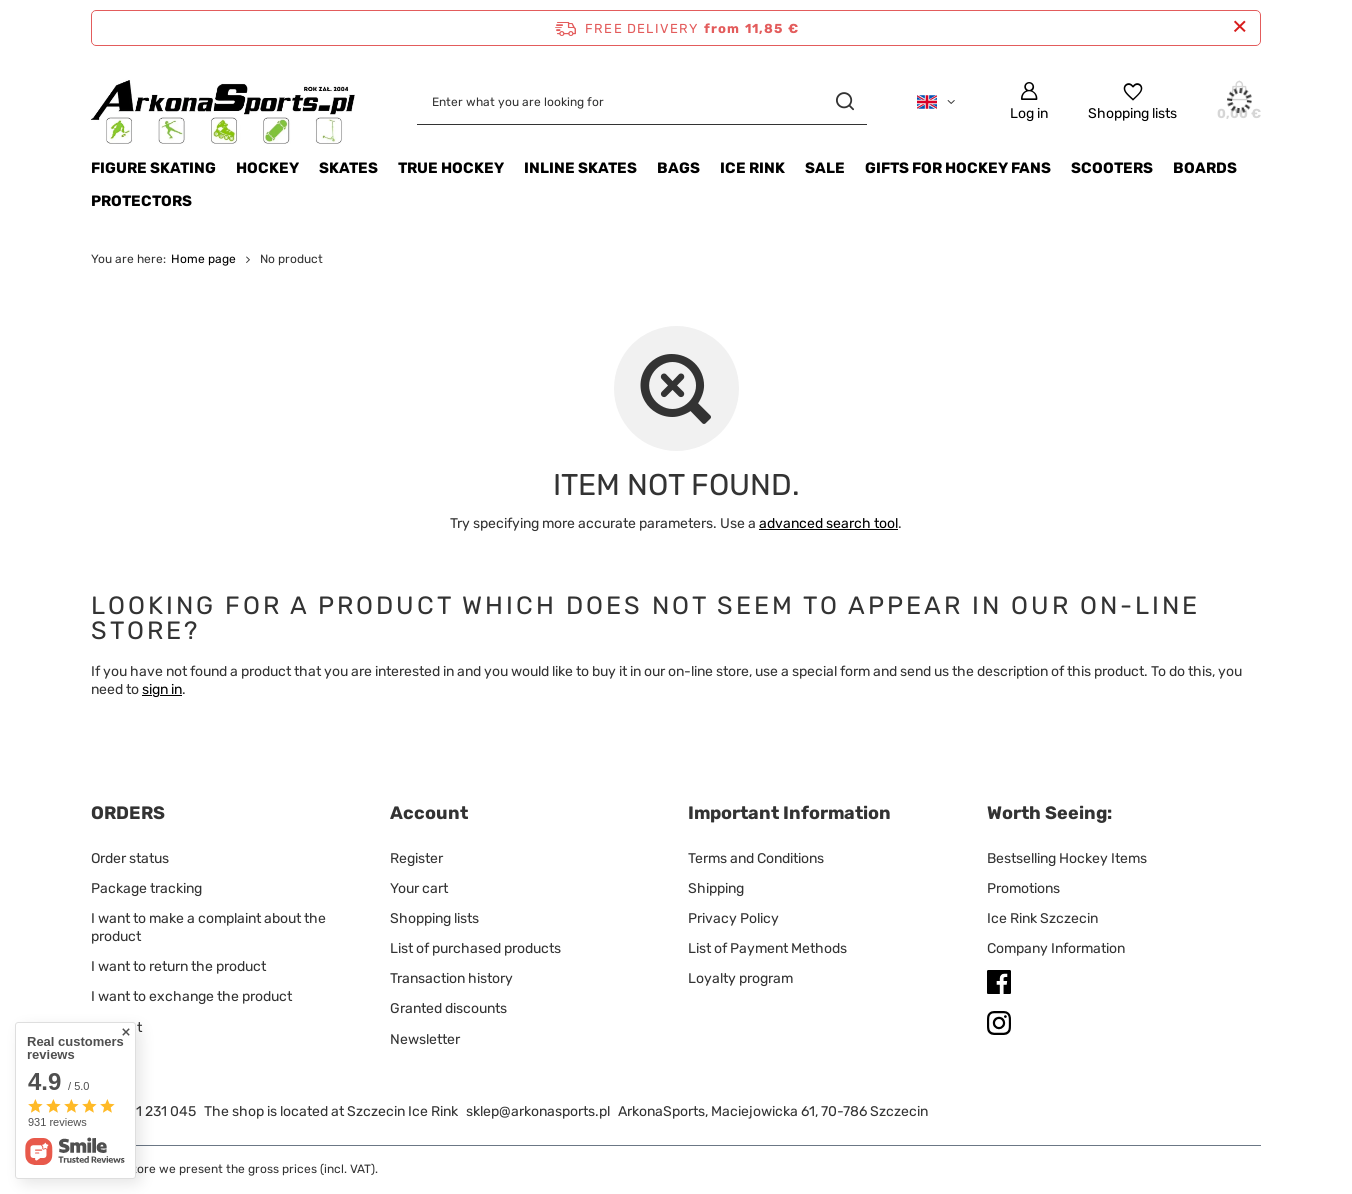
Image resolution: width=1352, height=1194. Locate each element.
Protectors (141, 201)
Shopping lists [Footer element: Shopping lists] (434, 918)
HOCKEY (267, 168)
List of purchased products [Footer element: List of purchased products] (475, 948)
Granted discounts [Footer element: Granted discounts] (448, 1008)
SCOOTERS (1112, 168)
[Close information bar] (1239, 27)
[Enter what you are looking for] (642, 101)
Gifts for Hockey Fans (958, 168)
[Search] (844, 101)
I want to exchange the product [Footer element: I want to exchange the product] (191, 996)
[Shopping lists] (1132, 101)
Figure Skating (153, 168)
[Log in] (1029, 101)
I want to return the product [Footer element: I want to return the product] (178, 966)
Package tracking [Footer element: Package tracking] (146, 888)
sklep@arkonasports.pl (538, 1111)
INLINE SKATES (580, 168)
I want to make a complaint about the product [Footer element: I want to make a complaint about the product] (208, 927)
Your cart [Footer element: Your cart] (419, 888)
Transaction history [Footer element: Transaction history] (451, 978)
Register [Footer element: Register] (416, 858)
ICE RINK (752, 168)
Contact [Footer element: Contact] (116, 1027)
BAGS (678, 168)
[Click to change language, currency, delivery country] (936, 102)
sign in (162, 689)
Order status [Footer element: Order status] (130, 858)
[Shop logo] (224, 101)
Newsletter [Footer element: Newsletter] (425, 1039)
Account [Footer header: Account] (429, 813)
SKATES (348, 168)
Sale (825, 168)
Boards (1205, 168)
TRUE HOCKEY (451, 168)
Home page (203, 259)
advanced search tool (828, 523)
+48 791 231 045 (143, 1111)
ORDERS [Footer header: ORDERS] (128, 813)
